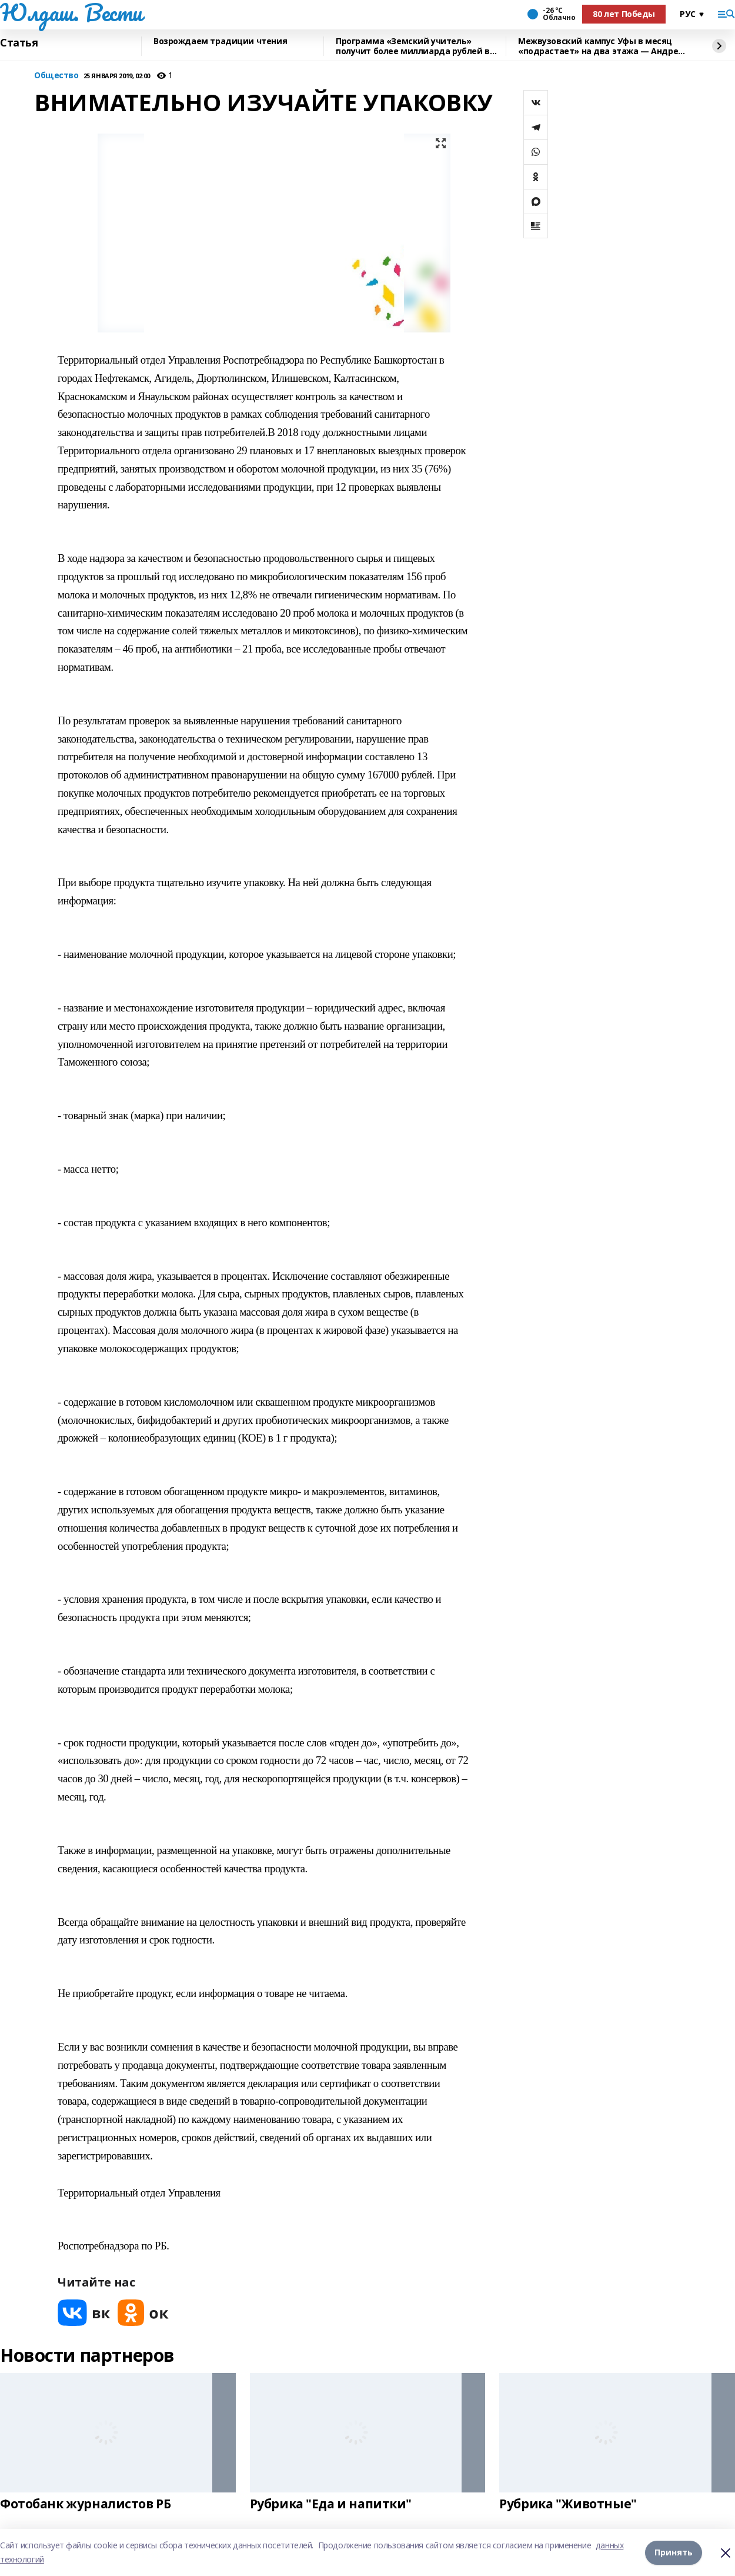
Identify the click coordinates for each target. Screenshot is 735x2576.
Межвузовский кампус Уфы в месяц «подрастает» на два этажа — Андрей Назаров (601, 46)
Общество (56, 76)
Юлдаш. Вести (71, 12)
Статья (19, 42)
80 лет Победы (624, 13)
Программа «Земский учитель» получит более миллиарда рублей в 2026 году (413, 46)
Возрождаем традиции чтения (220, 41)
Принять (673, 2552)
